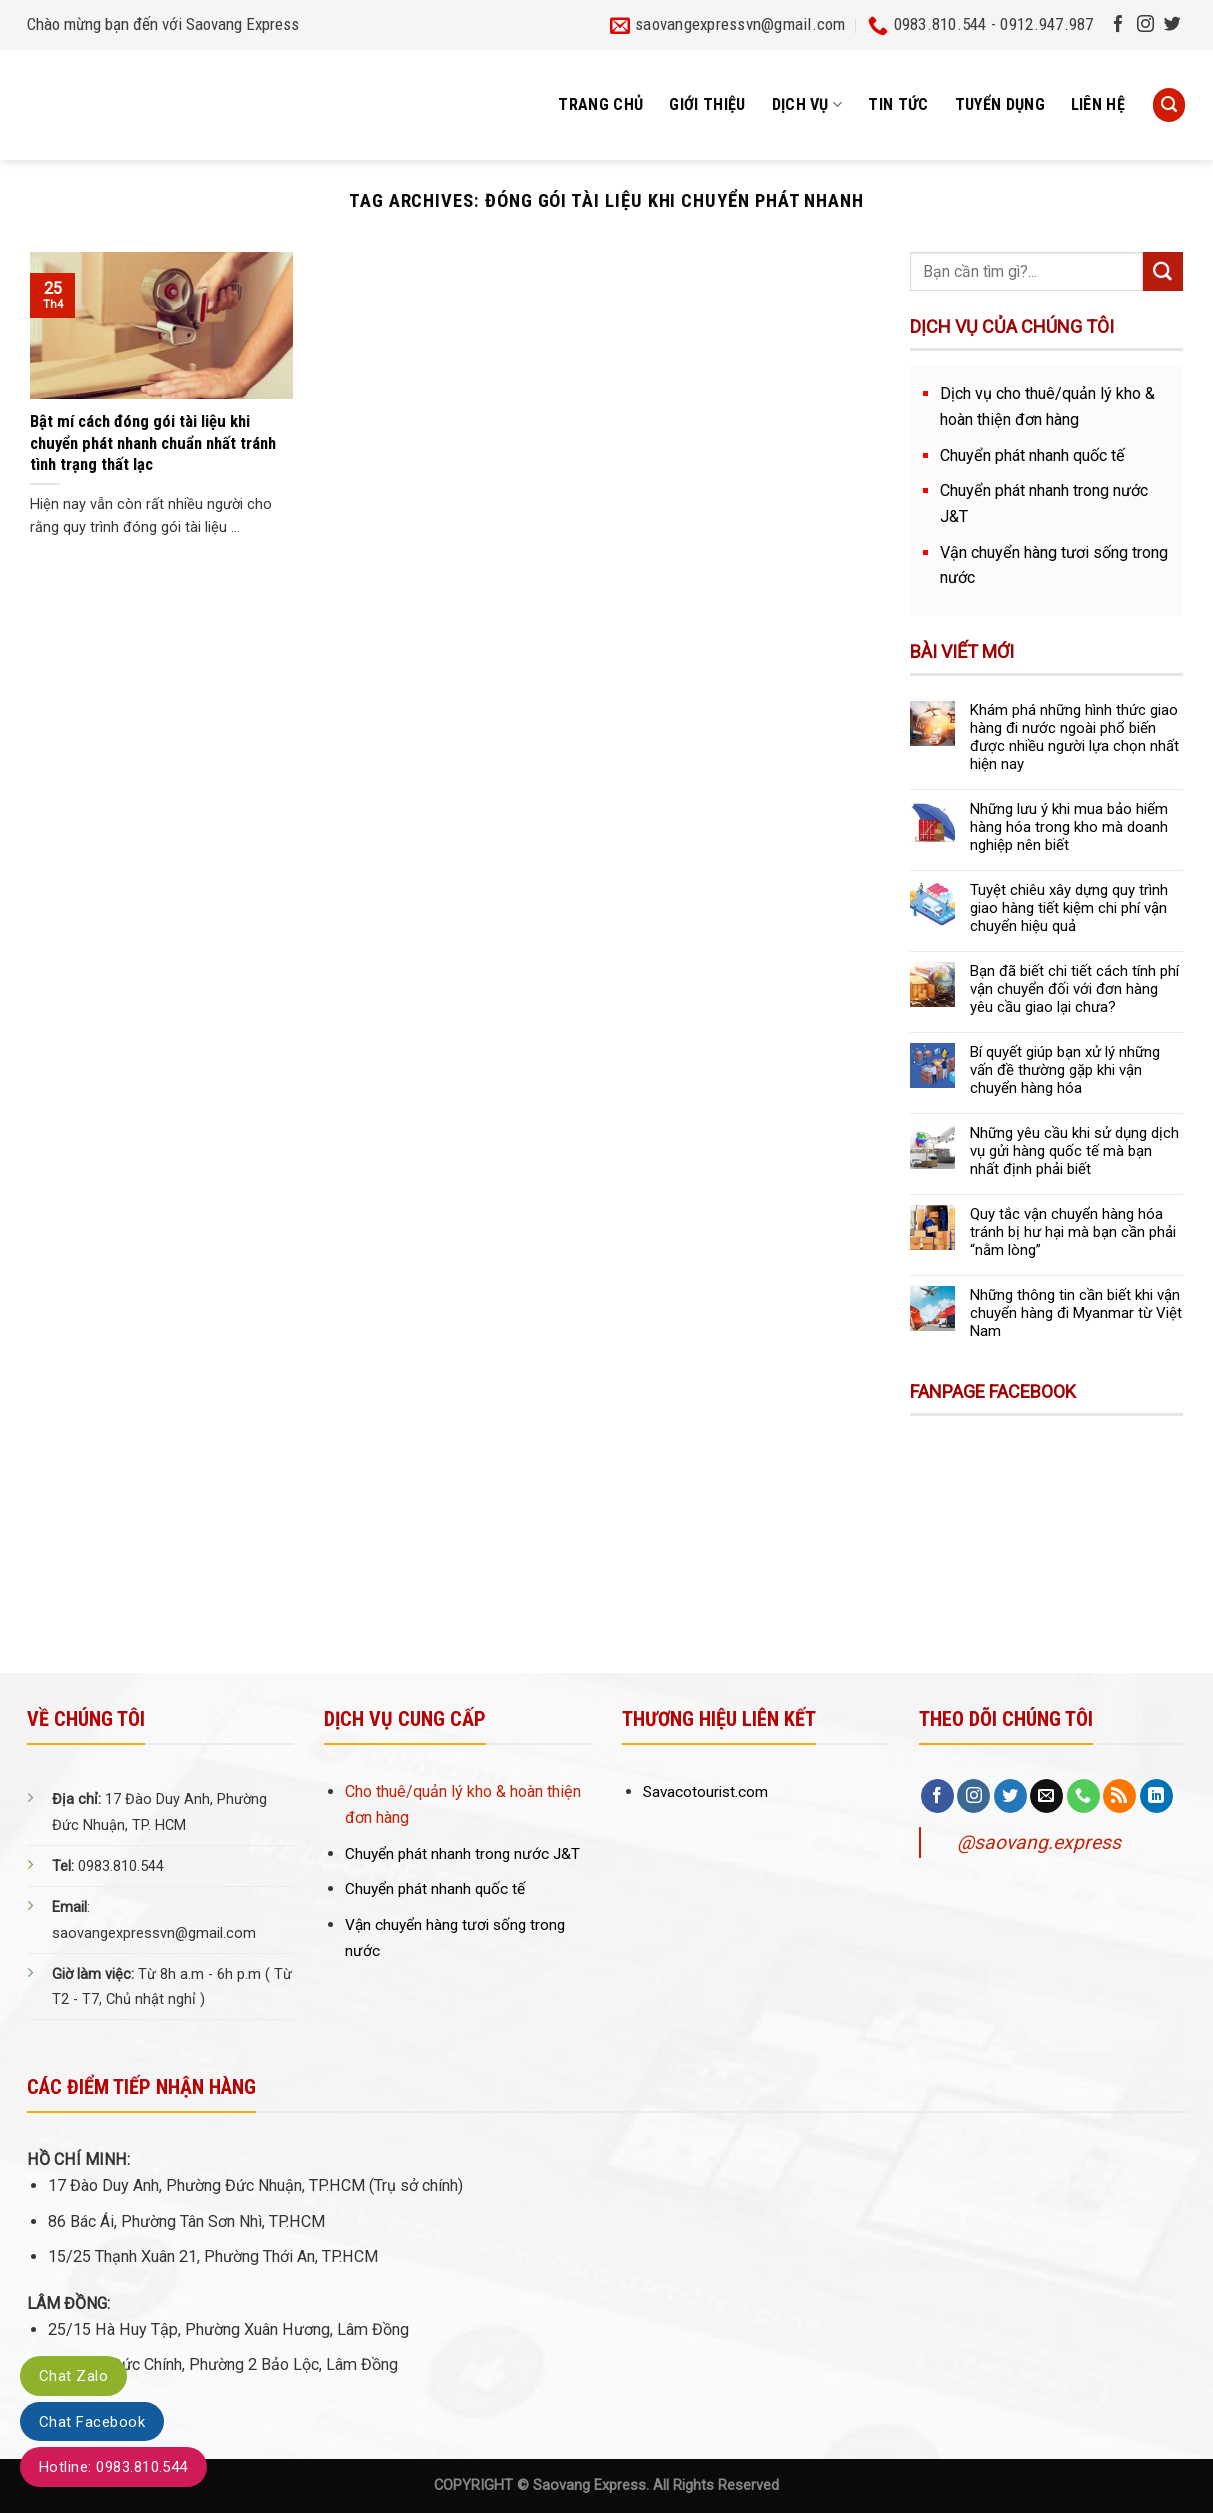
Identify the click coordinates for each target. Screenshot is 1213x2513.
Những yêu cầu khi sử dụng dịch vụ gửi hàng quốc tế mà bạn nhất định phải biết (1074, 1151)
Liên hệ (1098, 104)
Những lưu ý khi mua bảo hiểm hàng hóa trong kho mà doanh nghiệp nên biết (1069, 827)
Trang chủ (600, 104)
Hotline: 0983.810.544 (113, 2467)
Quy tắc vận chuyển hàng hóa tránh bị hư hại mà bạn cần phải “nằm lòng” (1073, 1232)
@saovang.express (1039, 1842)
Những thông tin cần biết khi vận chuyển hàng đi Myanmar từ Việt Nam (1076, 1313)
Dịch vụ (807, 105)
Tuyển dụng (1000, 104)
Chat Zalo (73, 2376)
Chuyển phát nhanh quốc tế (1032, 455)
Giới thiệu (707, 104)
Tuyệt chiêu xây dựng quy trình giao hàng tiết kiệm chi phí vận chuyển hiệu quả (1069, 908)
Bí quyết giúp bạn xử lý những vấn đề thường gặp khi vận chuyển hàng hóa (1065, 1070)
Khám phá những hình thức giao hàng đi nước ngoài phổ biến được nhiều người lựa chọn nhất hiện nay (1074, 737)
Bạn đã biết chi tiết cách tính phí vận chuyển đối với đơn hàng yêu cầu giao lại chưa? (1074, 989)
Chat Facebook (92, 2422)
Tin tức (898, 104)
